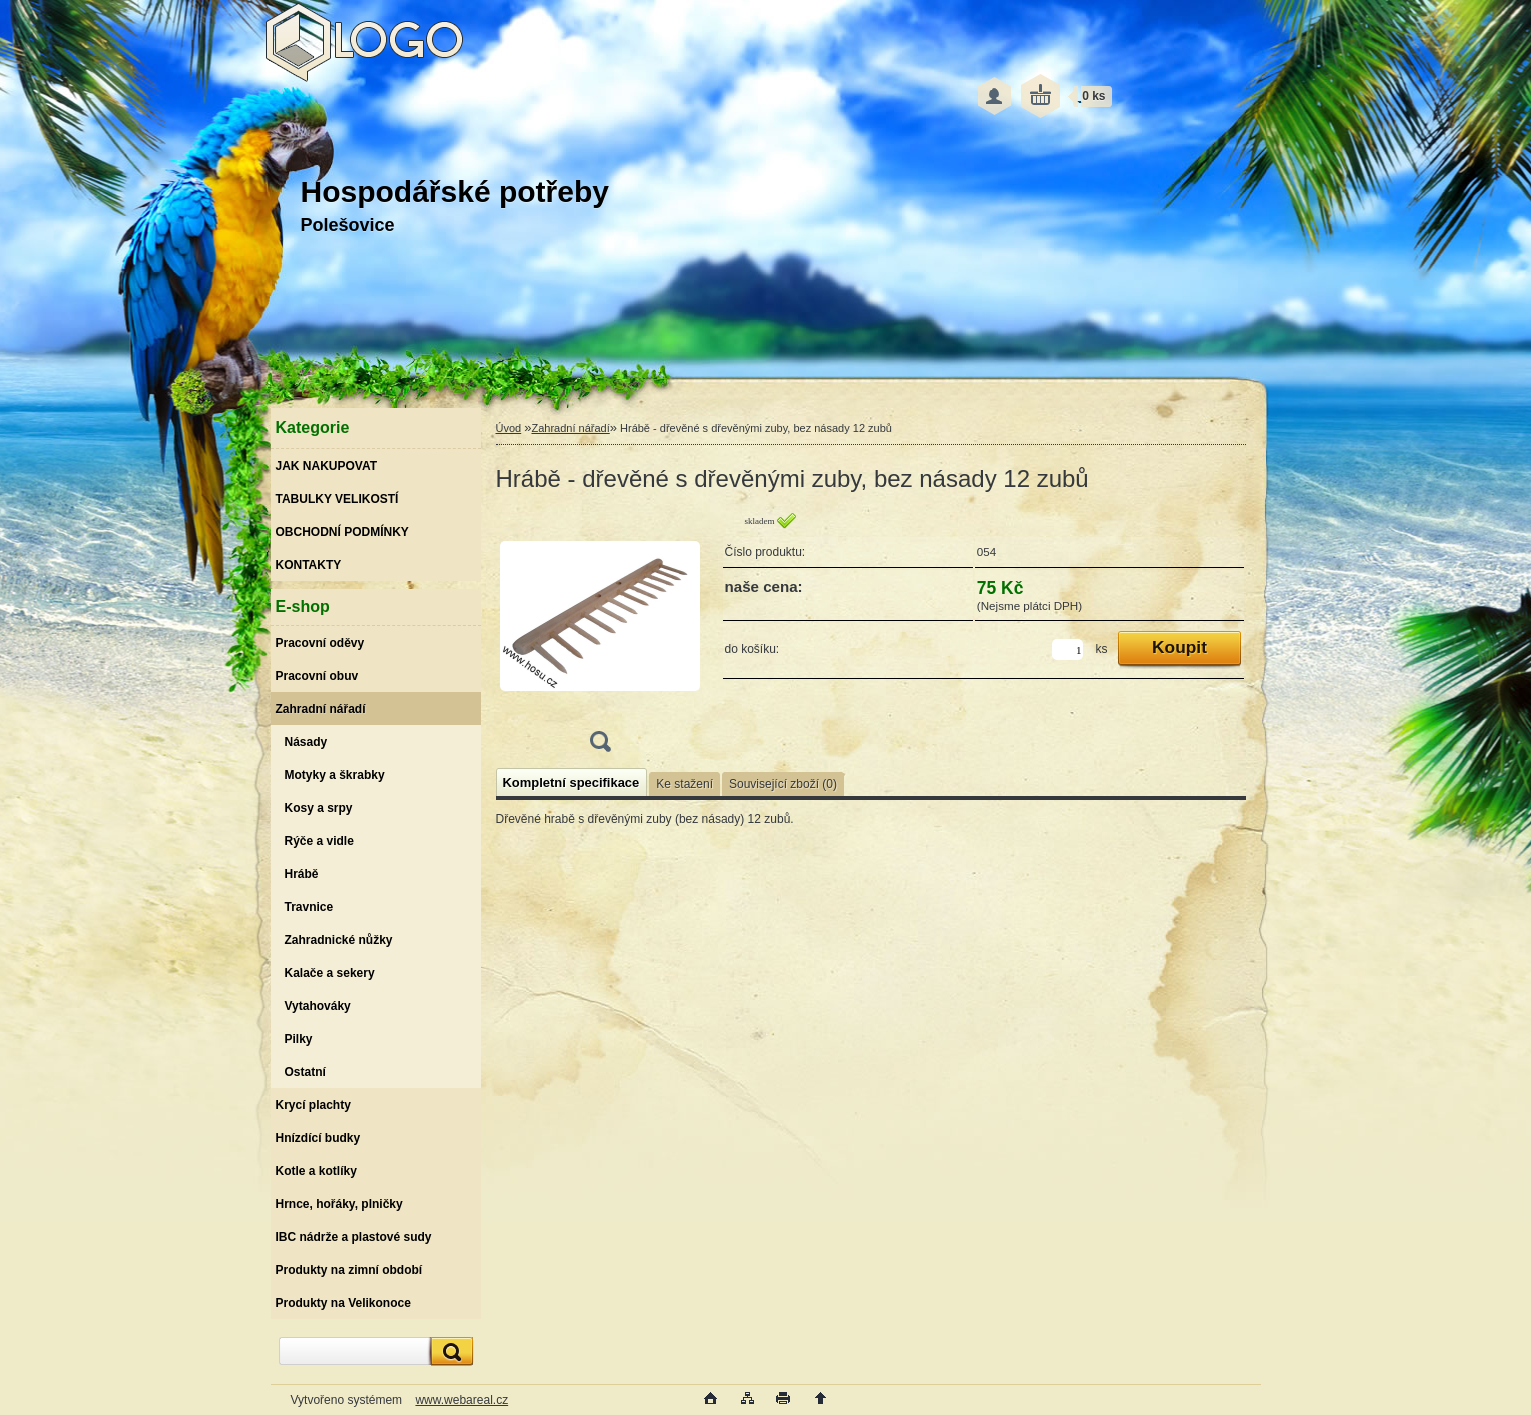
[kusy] (1067, 649)
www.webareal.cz (461, 1400)
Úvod (509, 428)
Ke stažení (684, 784)
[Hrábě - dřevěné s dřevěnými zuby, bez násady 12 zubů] (600, 638)
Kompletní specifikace (571, 782)
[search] (449, 1351)
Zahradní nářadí (570, 428)
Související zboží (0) (783, 784)
